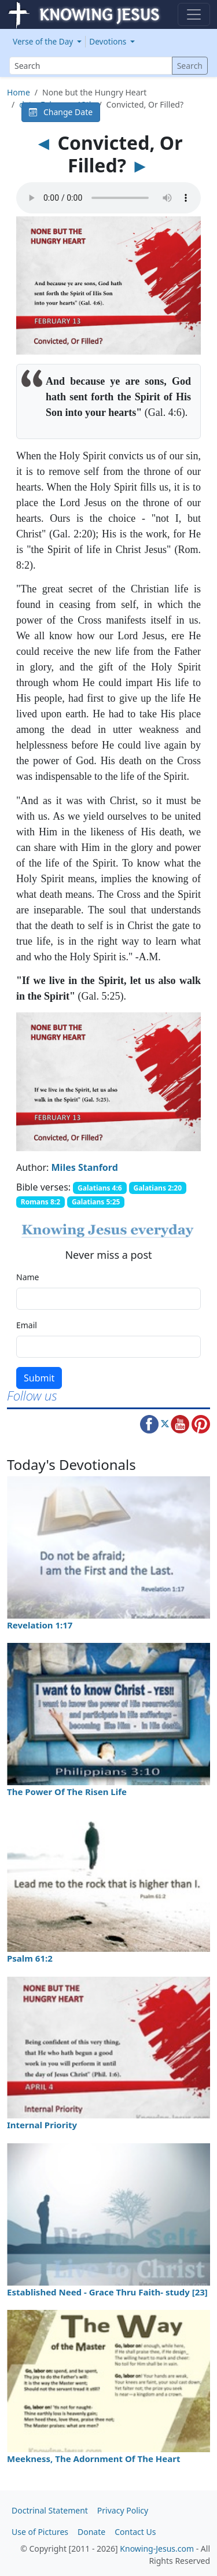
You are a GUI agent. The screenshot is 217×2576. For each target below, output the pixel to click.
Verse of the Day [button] (44, 41)
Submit (39, 1378)
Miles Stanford (85, 1167)
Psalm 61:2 (30, 1958)
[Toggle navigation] (194, 14)
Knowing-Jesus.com (157, 2548)
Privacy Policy (122, 2510)
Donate (91, 2531)
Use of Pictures (40, 2531)
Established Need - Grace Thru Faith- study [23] (107, 2292)
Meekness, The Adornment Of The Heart (93, 2458)
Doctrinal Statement (50, 2510)
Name (27, 1277)
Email (26, 1325)
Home (18, 92)
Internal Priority (42, 2125)
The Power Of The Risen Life (67, 1791)
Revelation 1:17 (39, 1625)
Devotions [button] (108, 41)
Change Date (61, 111)
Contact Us (135, 2531)
